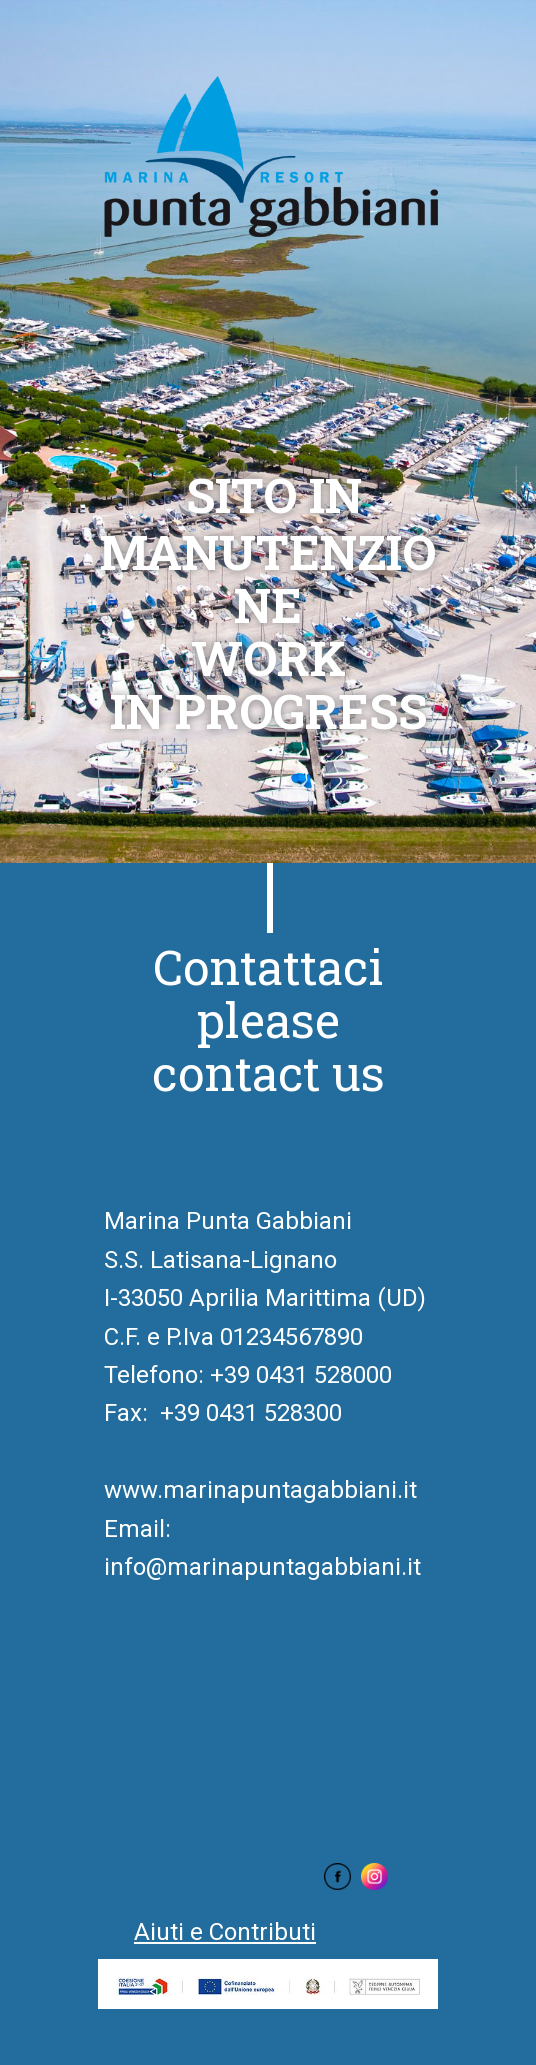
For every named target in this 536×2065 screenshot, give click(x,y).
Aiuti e (225, 1932)
